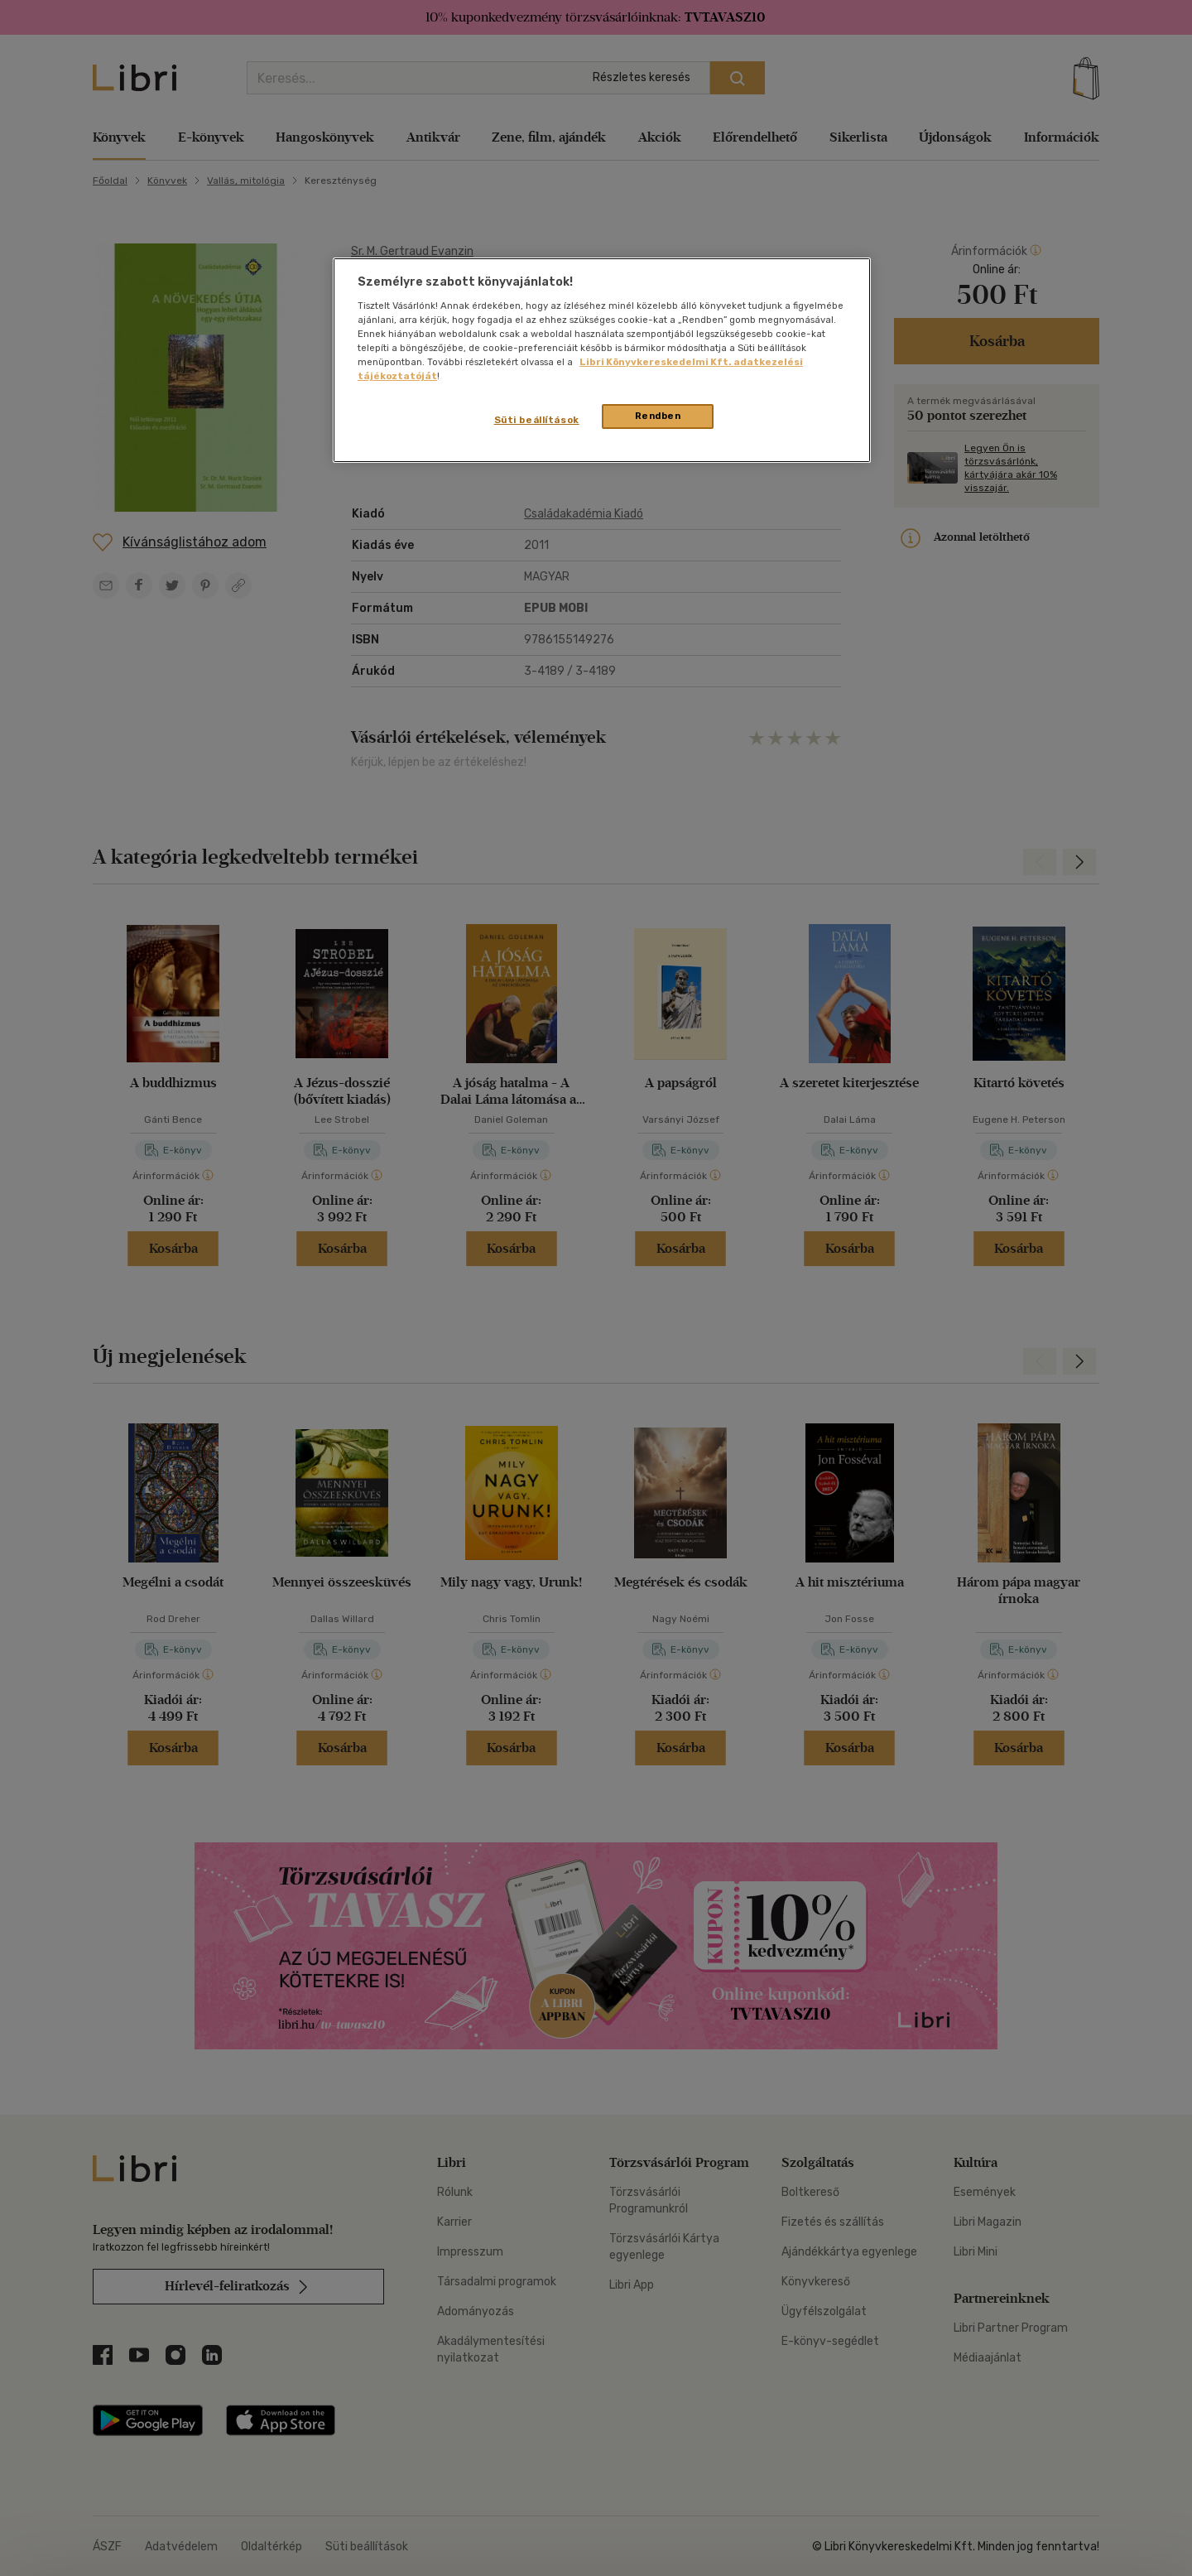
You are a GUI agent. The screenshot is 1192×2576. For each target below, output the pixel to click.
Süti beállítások (536, 420)
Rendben (658, 415)
